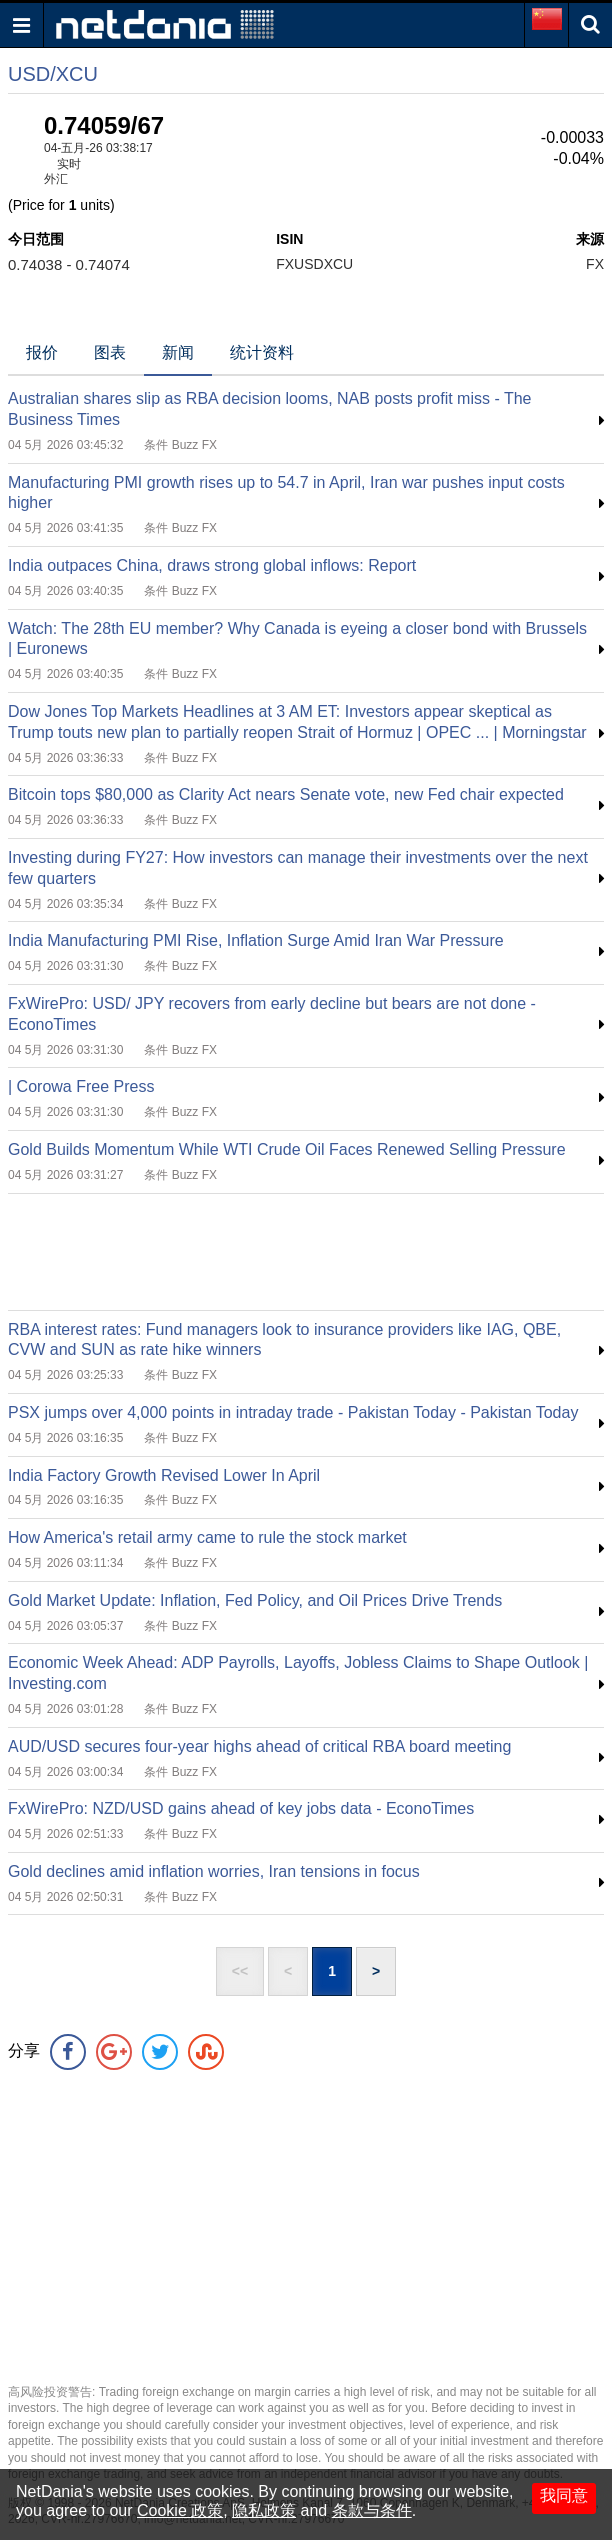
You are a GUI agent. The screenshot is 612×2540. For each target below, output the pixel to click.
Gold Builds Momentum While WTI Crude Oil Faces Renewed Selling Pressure (287, 1149)
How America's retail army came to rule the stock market (207, 1537)
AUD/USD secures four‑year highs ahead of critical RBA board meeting (259, 1746)
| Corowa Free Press (81, 1086)
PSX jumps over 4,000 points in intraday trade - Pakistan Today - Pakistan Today (293, 1412)
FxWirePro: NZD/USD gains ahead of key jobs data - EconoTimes (241, 1808)
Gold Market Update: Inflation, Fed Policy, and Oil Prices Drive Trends (255, 1600)
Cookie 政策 (180, 2510)
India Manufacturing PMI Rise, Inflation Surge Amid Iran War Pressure (256, 940)
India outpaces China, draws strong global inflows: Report (212, 565)
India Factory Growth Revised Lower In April (164, 1475)
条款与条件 (372, 2510)
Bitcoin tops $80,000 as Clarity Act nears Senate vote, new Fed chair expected (286, 794)
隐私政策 (264, 2510)
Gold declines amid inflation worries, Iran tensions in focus (214, 1871)
